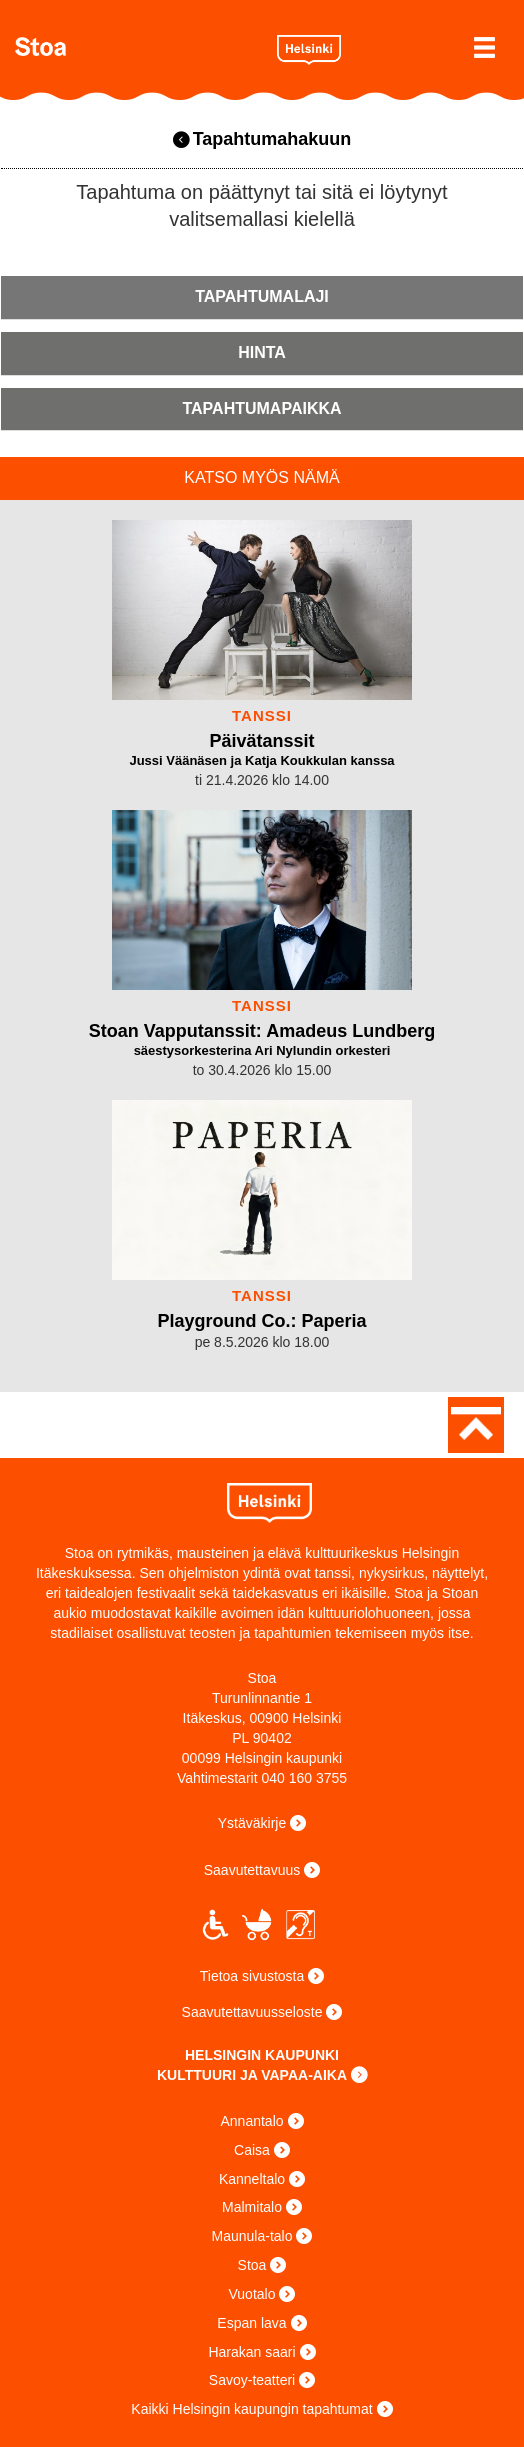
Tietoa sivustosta (252, 1976)
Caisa (252, 2150)
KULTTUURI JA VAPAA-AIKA (252, 2075)
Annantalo (251, 2121)
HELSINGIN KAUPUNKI (262, 2055)
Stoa (138, 46)
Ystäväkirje (252, 1823)
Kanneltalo (252, 2179)
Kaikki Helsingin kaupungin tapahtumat (251, 2409)
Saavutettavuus (252, 1870)
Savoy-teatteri (252, 2380)
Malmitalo (252, 2207)
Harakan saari (251, 2352)
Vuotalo (252, 2294)
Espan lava (251, 2323)
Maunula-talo (252, 2236)
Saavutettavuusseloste (252, 2012)
